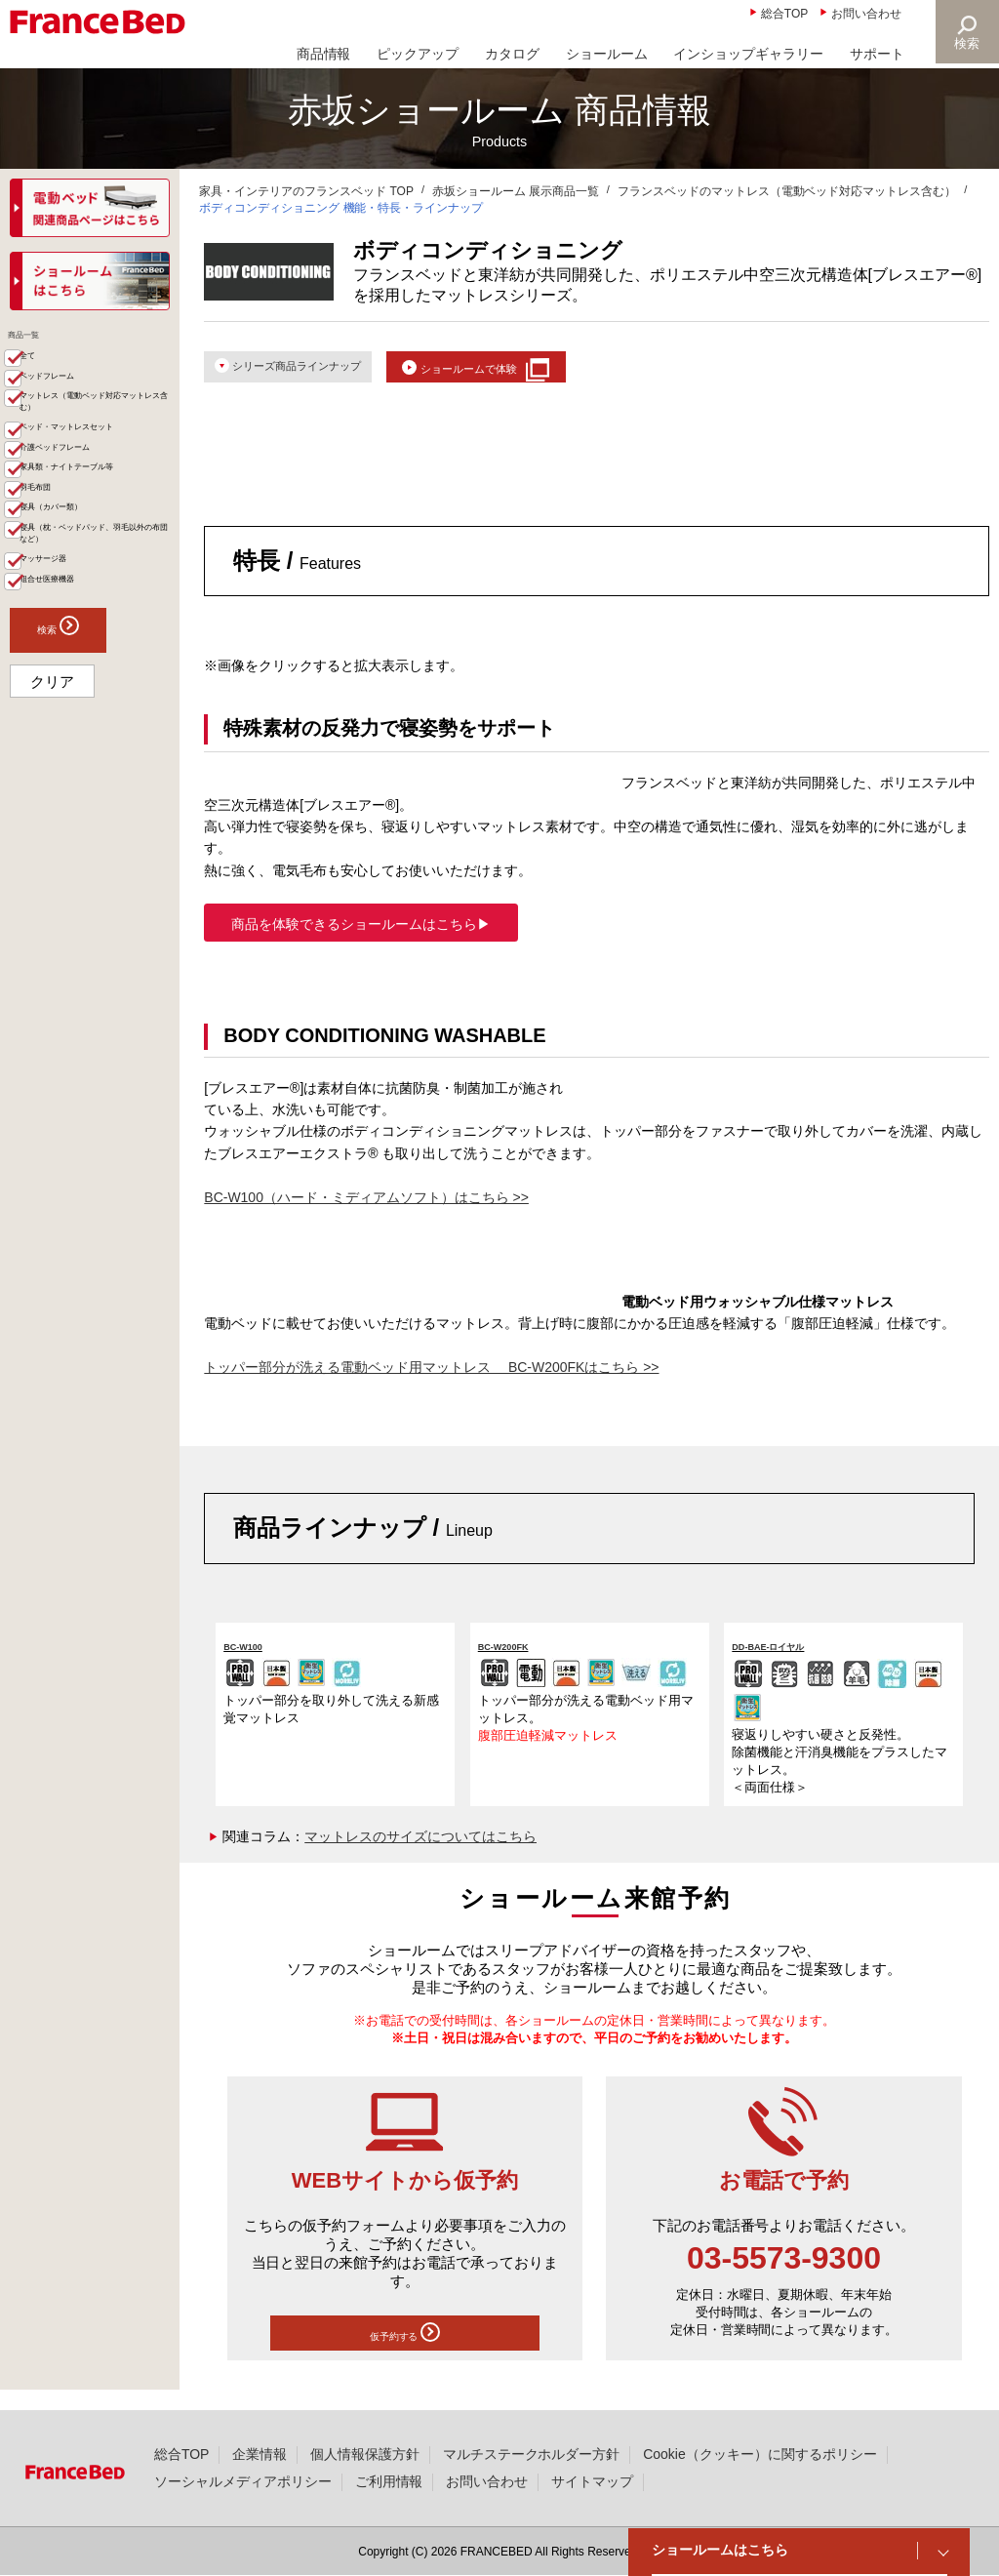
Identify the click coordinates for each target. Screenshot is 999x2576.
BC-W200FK (520, 1655)
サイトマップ (592, 2481)
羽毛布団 (60, 633)
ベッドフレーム (81, 407)
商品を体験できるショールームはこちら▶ (361, 935)
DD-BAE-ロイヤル (792, 1655)
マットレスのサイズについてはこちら (420, 1848)
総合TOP (784, 13)
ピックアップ (418, 53)
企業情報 (259, 2454)
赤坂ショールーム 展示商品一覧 (515, 191)
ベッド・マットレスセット (101, 513)
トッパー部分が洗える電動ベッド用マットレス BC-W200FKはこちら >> (431, 1378)
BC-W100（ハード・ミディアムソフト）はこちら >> (366, 1208)
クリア (52, 902)
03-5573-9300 (784, 2269)
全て (46, 375)
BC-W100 (255, 1655)
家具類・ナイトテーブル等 (101, 593)
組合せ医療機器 (81, 793)
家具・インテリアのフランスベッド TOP (306, 191)
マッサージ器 (74, 762)
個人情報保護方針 (365, 2454)
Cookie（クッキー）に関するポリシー (759, 2454)
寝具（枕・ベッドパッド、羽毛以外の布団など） (101, 713)
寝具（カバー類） (87, 664)
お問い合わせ (866, 13)
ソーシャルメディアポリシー (243, 2481)
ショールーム (607, 53)
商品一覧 (41, 341)
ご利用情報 (389, 2481)
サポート (877, 53)
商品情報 (324, 53)
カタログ (512, 53)
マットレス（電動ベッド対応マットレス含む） (101, 455)
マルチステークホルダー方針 (531, 2454)
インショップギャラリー (748, 53)
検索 (966, 43)
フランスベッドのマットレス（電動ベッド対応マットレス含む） (787, 191)
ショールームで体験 (547, 370)
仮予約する (405, 2347)
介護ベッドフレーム (94, 553)
